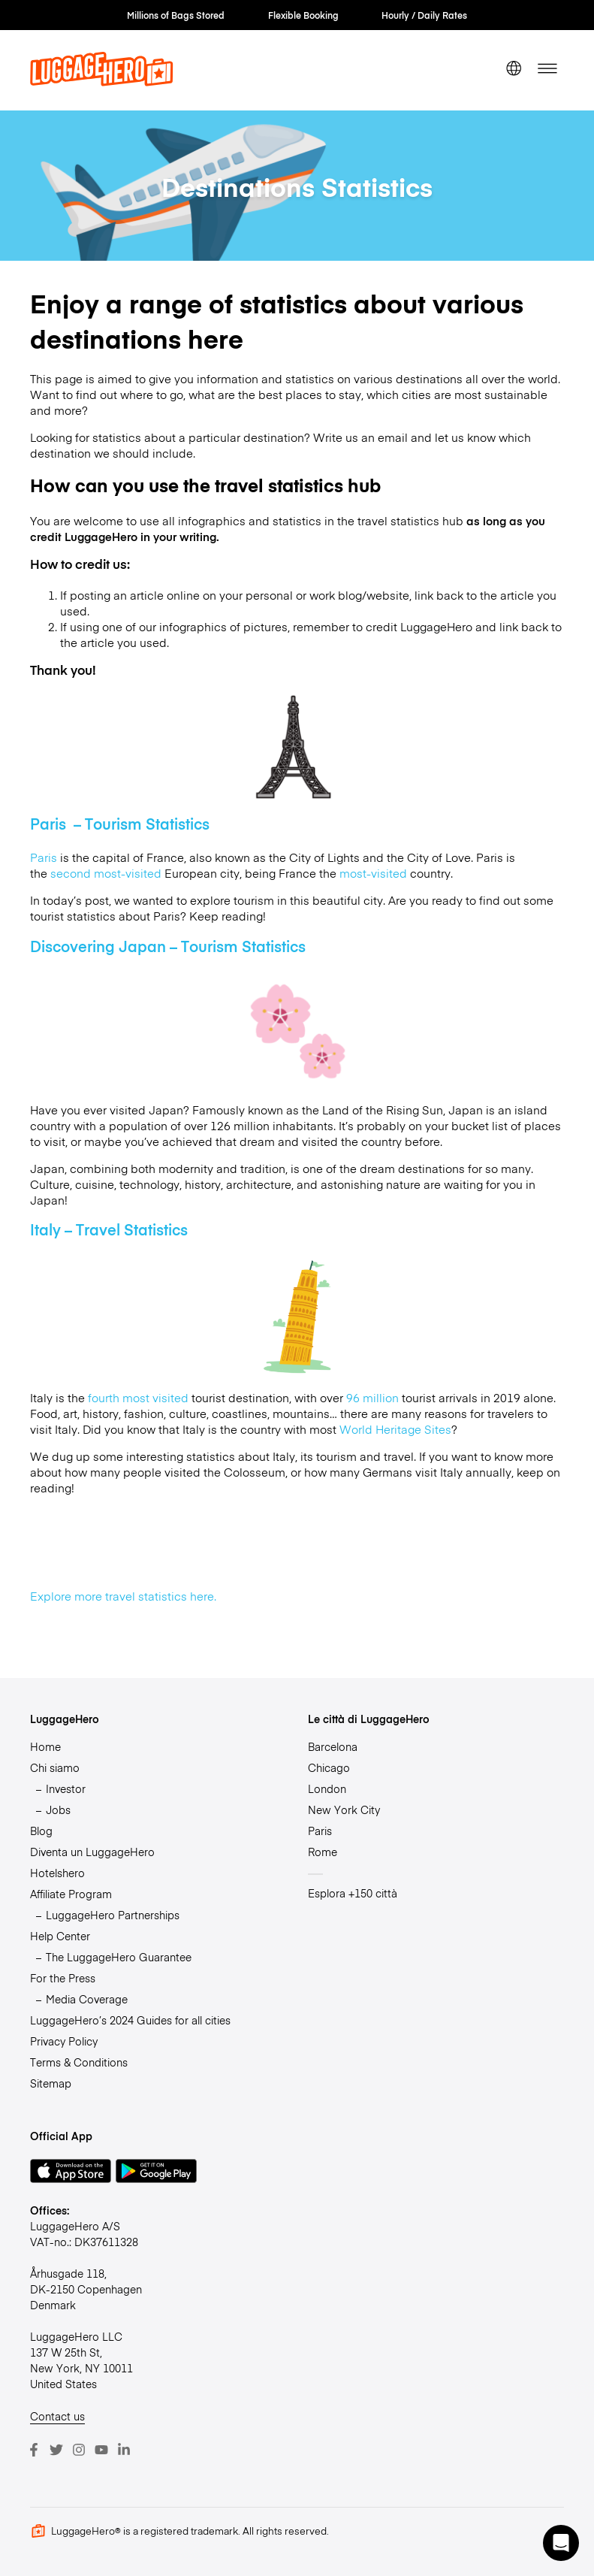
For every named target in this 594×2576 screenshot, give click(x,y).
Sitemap (50, 2083)
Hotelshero (57, 1872)
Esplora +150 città (352, 1892)
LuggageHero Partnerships (112, 1914)
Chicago (329, 1767)
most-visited (373, 873)
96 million (372, 1397)
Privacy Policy (64, 2040)
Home (45, 1746)
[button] (561, 2543)
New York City (344, 1809)
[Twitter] (56, 2450)
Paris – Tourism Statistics (121, 823)
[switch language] (513, 68)
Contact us (57, 2415)
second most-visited (105, 873)
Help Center (60, 1935)
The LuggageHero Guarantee (118, 1956)
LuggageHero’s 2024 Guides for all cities (130, 2019)
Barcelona (332, 1746)
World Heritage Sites (395, 1429)
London (327, 1788)
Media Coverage (87, 1998)
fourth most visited (138, 1397)
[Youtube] (101, 2450)
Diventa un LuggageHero (92, 1851)
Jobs (58, 1809)
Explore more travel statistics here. (124, 1596)
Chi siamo (55, 1767)
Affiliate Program (71, 1893)
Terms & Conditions (79, 2062)
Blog (41, 1830)
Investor (66, 1788)
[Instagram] (79, 2450)
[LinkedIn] (124, 2450)
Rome (322, 1851)
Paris (43, 857)
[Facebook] (34, 2450)
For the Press (62, 1977)
